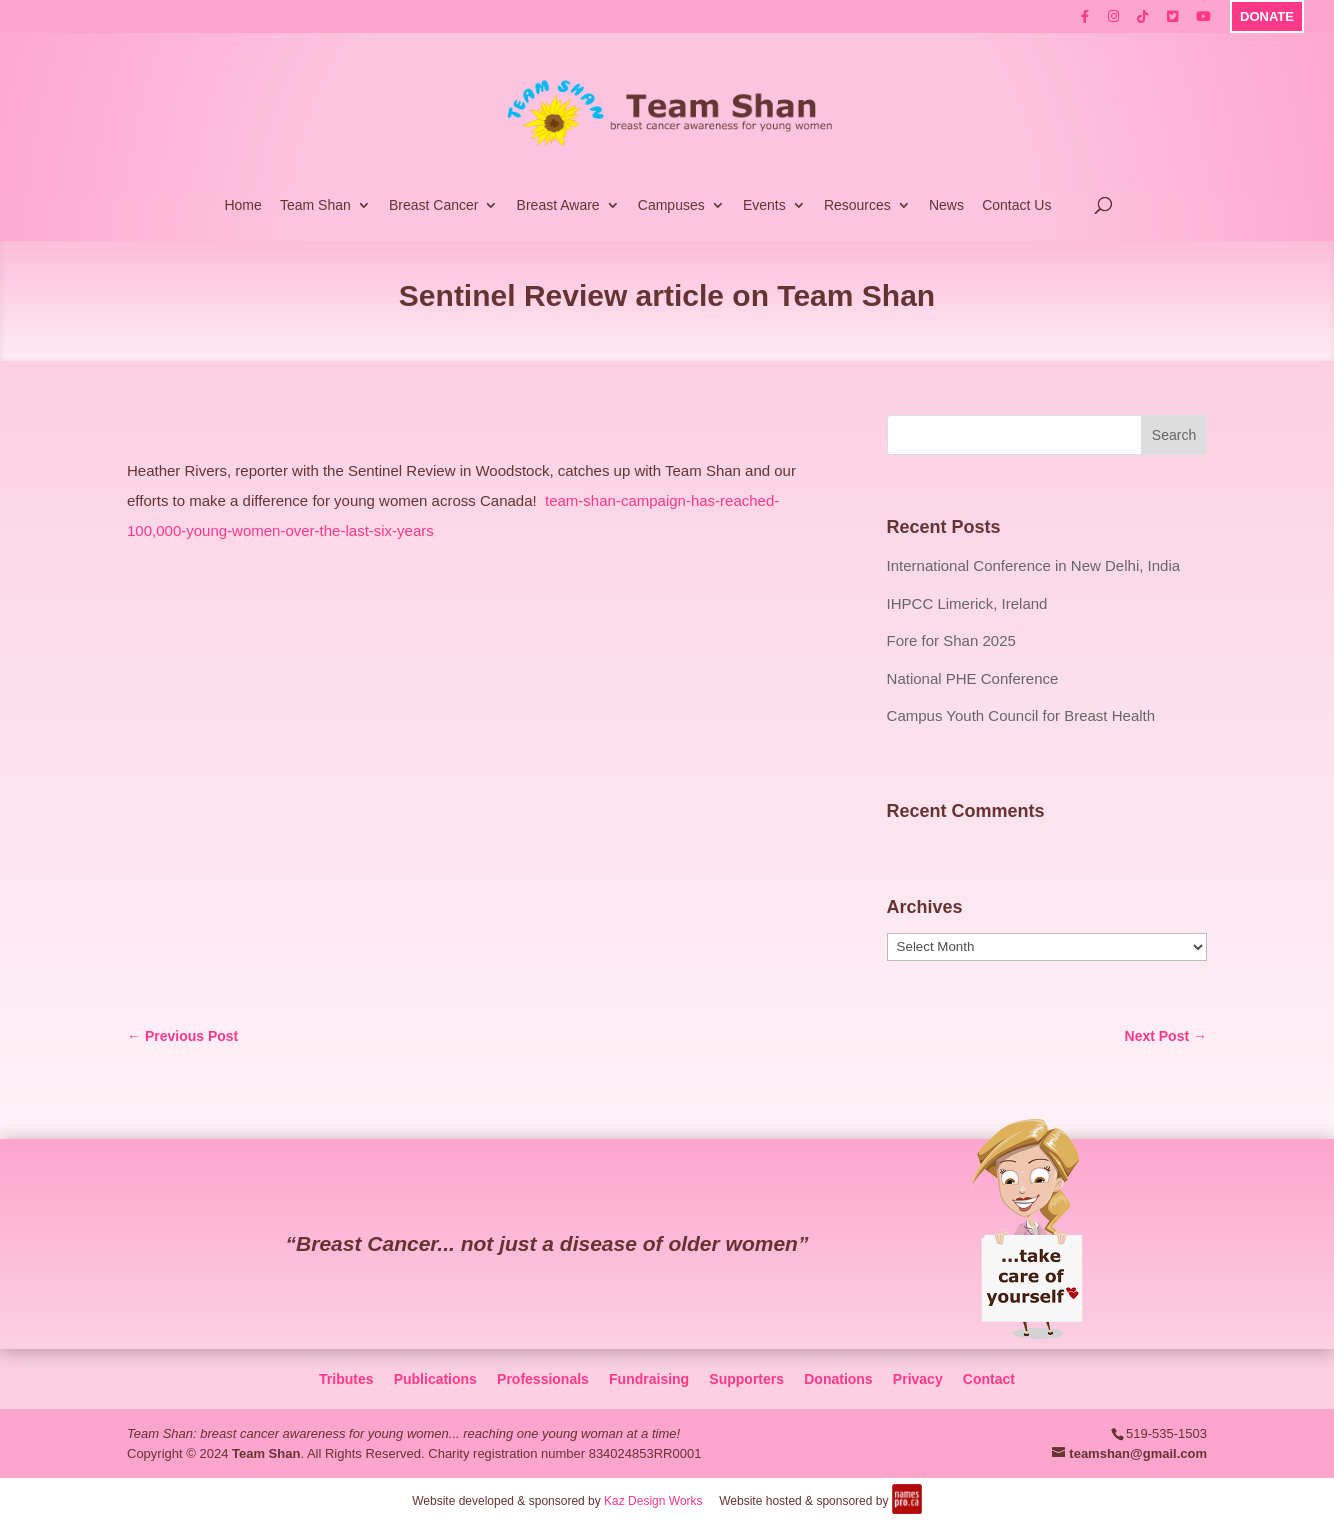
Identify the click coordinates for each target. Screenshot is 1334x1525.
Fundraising (649, 1379)
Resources (857, 205)
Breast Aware (558, 205)
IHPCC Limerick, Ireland (967, 603)
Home (242, 205)
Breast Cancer (433, 205)
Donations (838, 1379)
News (946, 205)
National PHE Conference (973, 678)
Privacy (918, 1379)
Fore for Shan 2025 (951, 640)
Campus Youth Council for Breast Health (1021, 715)
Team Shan (315, 205)
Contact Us (1016, 205)
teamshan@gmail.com (1138, 1453)
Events (764, 205)
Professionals (543, 1379)
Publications (435, 1379)
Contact (989, 1379)
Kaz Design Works (653, 1501)
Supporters (746, 1379)
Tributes (346, 1379)
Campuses (671, 205)
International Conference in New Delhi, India (1034, 565)
